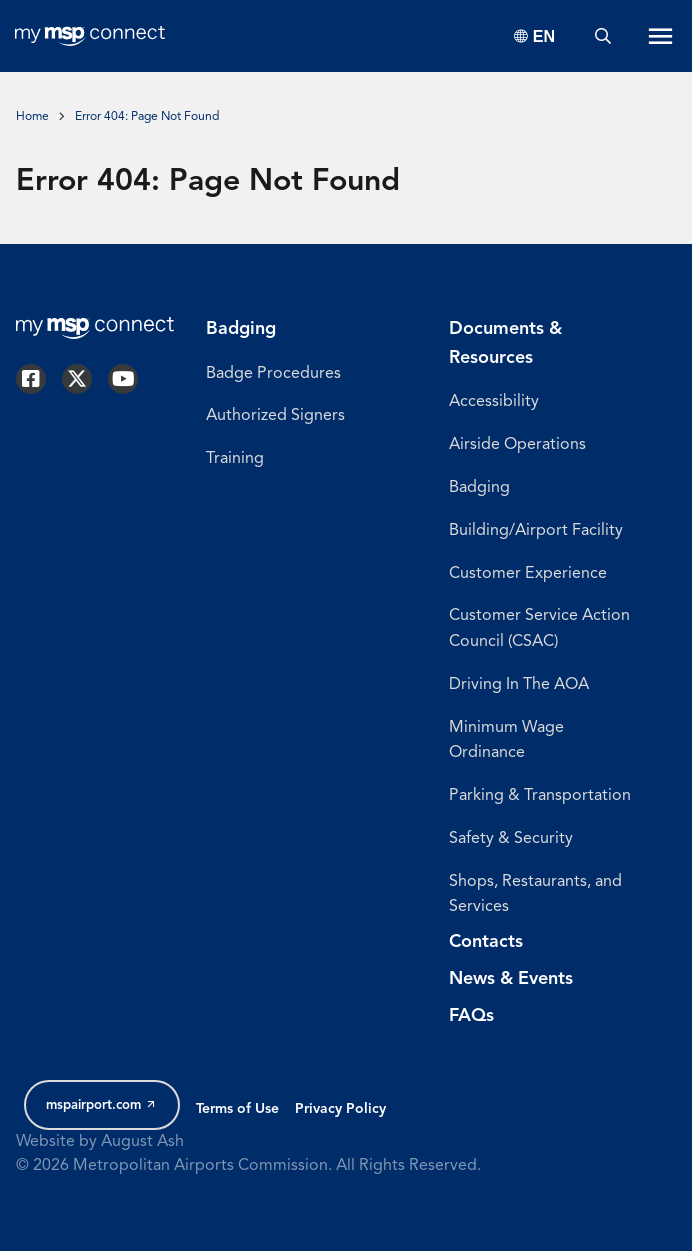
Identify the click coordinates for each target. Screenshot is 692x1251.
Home (32, 117)
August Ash (142, 1142)
